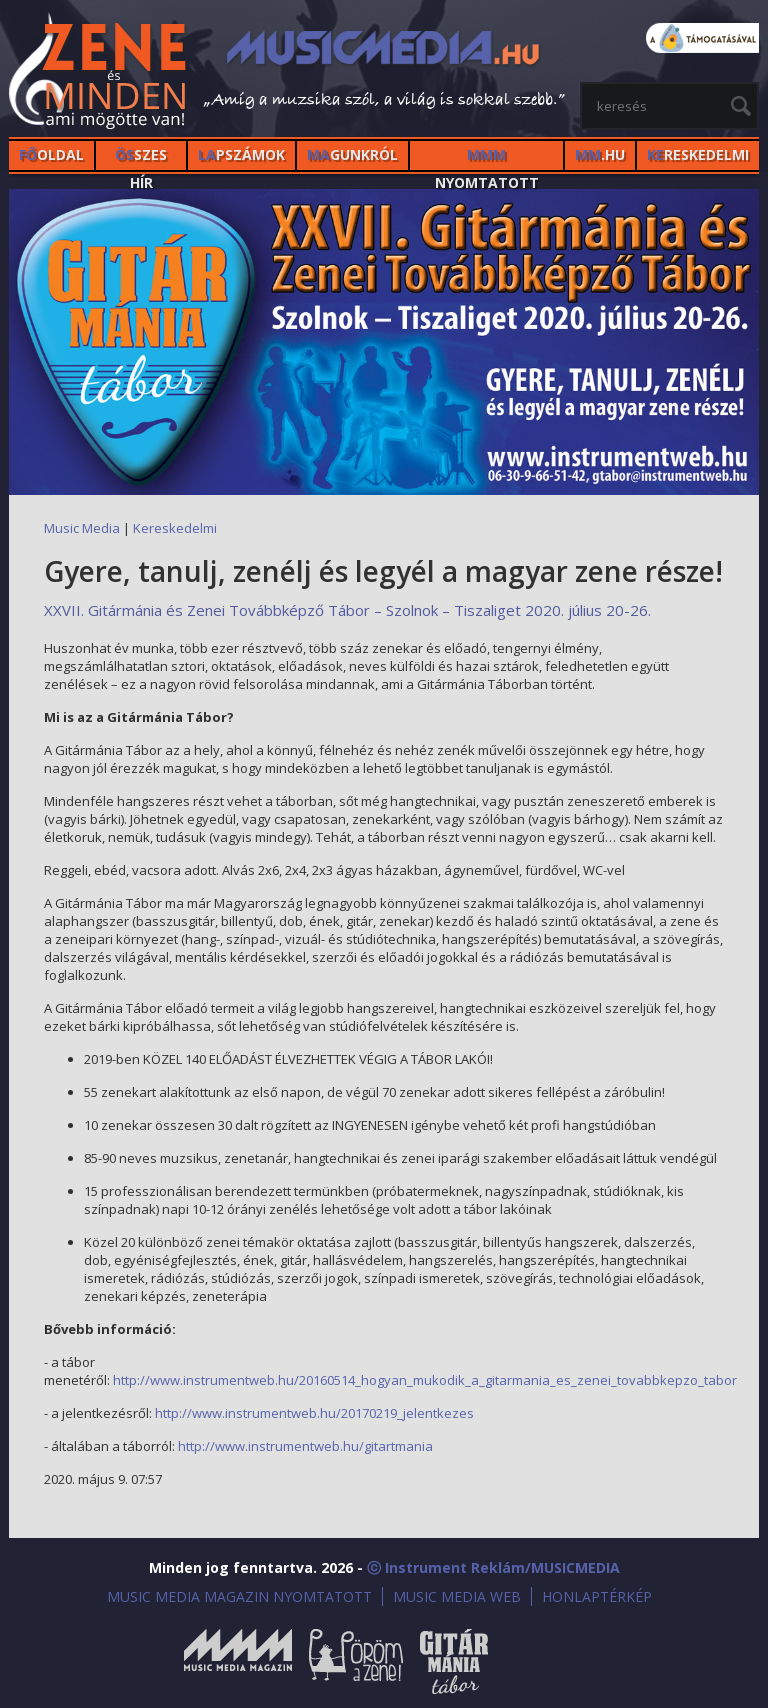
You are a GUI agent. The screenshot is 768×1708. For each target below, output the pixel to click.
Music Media (82, 528)
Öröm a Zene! (356, 1661)
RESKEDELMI (698, 154)
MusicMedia (99, 73)
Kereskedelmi (175, 528)
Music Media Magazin (238, 1661)
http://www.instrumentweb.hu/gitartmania (305, 1446)
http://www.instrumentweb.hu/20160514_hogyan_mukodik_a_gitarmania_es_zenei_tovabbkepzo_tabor (425, 1380)
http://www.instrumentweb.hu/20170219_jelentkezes (314, 1413)
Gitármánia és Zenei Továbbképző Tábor (454, 1661)
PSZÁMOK (241, 154)
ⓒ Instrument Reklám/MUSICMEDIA (493, 1567)
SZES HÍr (141, 157)
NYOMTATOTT (487, 157)
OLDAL (51, 154)
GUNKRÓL (352, 154)
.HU (600, 154)
